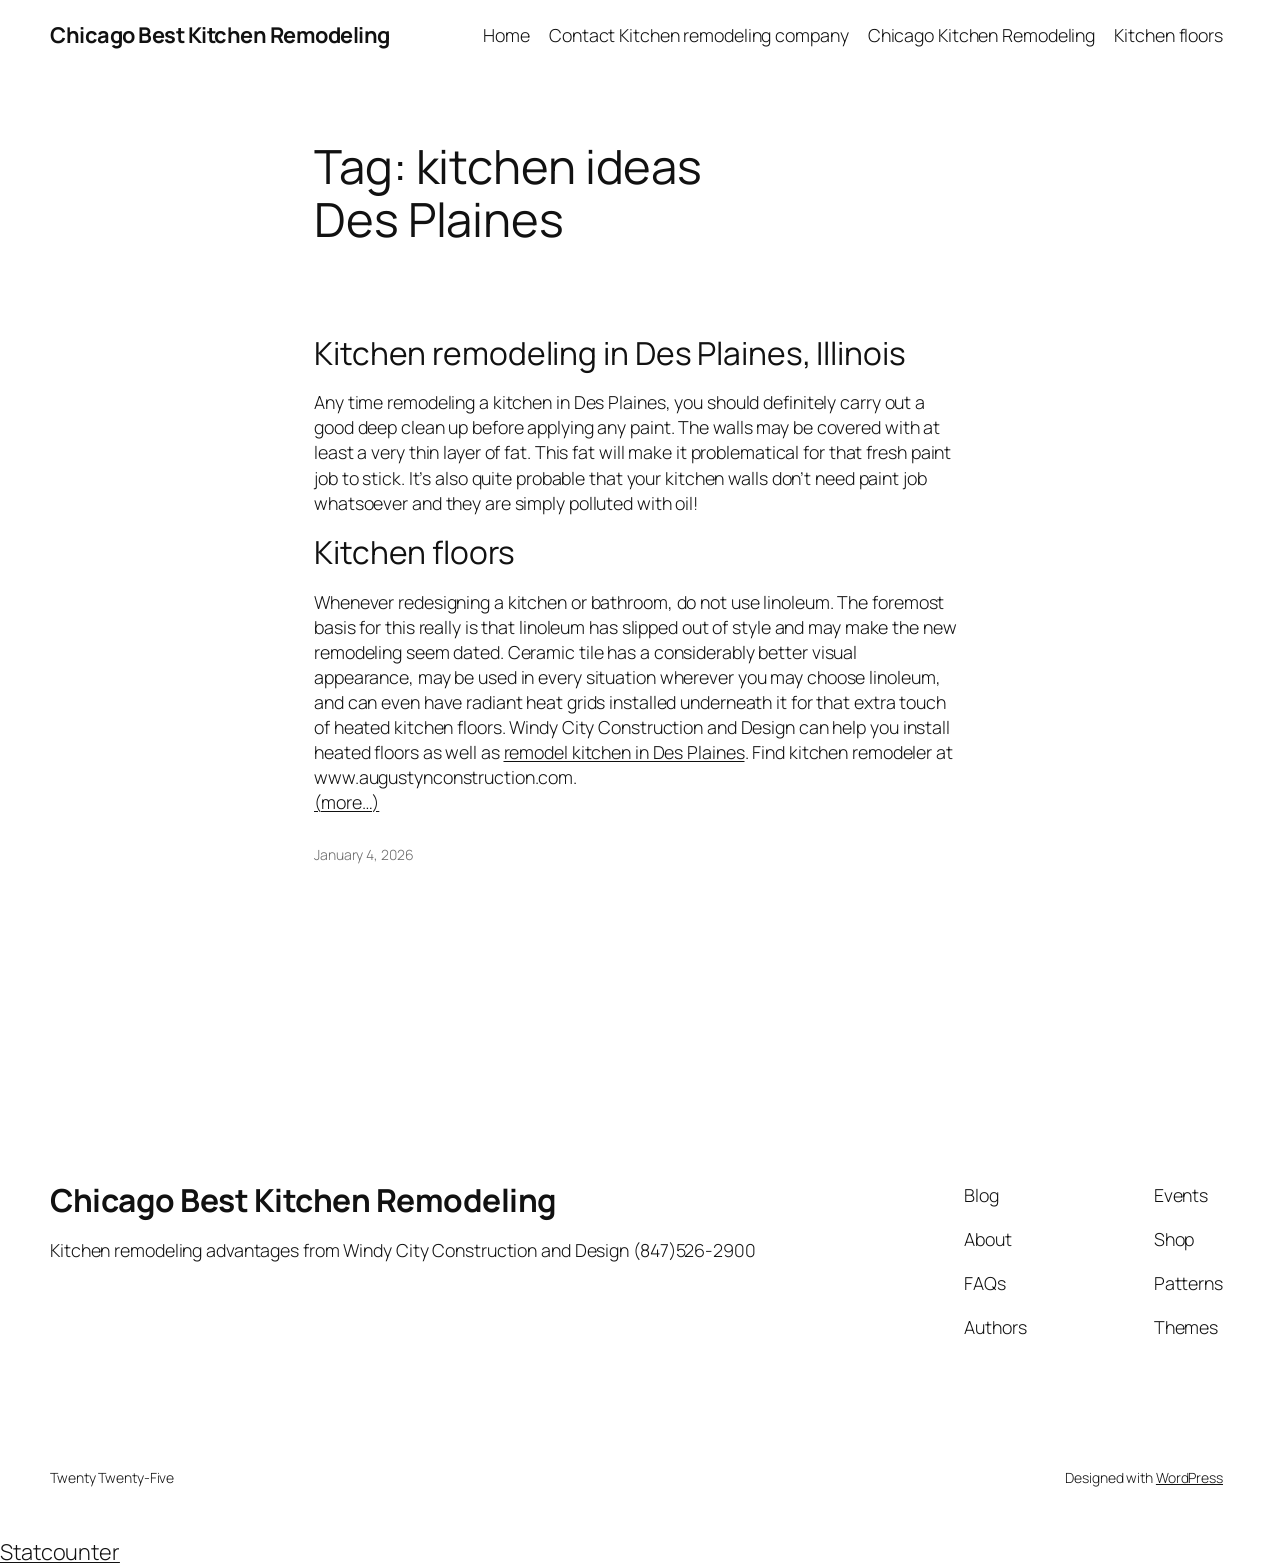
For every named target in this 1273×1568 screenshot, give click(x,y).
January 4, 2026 (364, 854)
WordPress (1189, 1477)
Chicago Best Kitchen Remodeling (220, 35)
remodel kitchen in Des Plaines (624, 752)
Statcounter (60, 1552)
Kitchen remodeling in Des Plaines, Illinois (610, 354)
